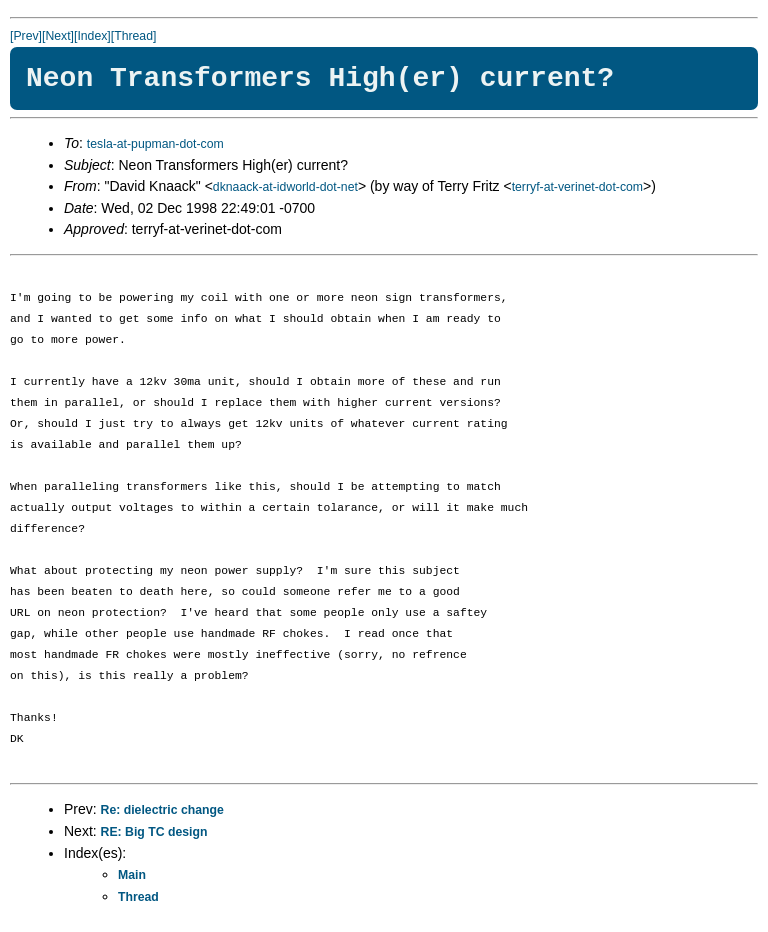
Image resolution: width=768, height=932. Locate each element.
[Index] (92, 36)
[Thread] (134, 36)
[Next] (58, 36)
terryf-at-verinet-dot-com (577, 187)
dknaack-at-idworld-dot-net (285, 187)
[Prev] (26, 36)
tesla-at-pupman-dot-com (155, 144)
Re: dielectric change (162, 810)
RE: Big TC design (154, 832)
